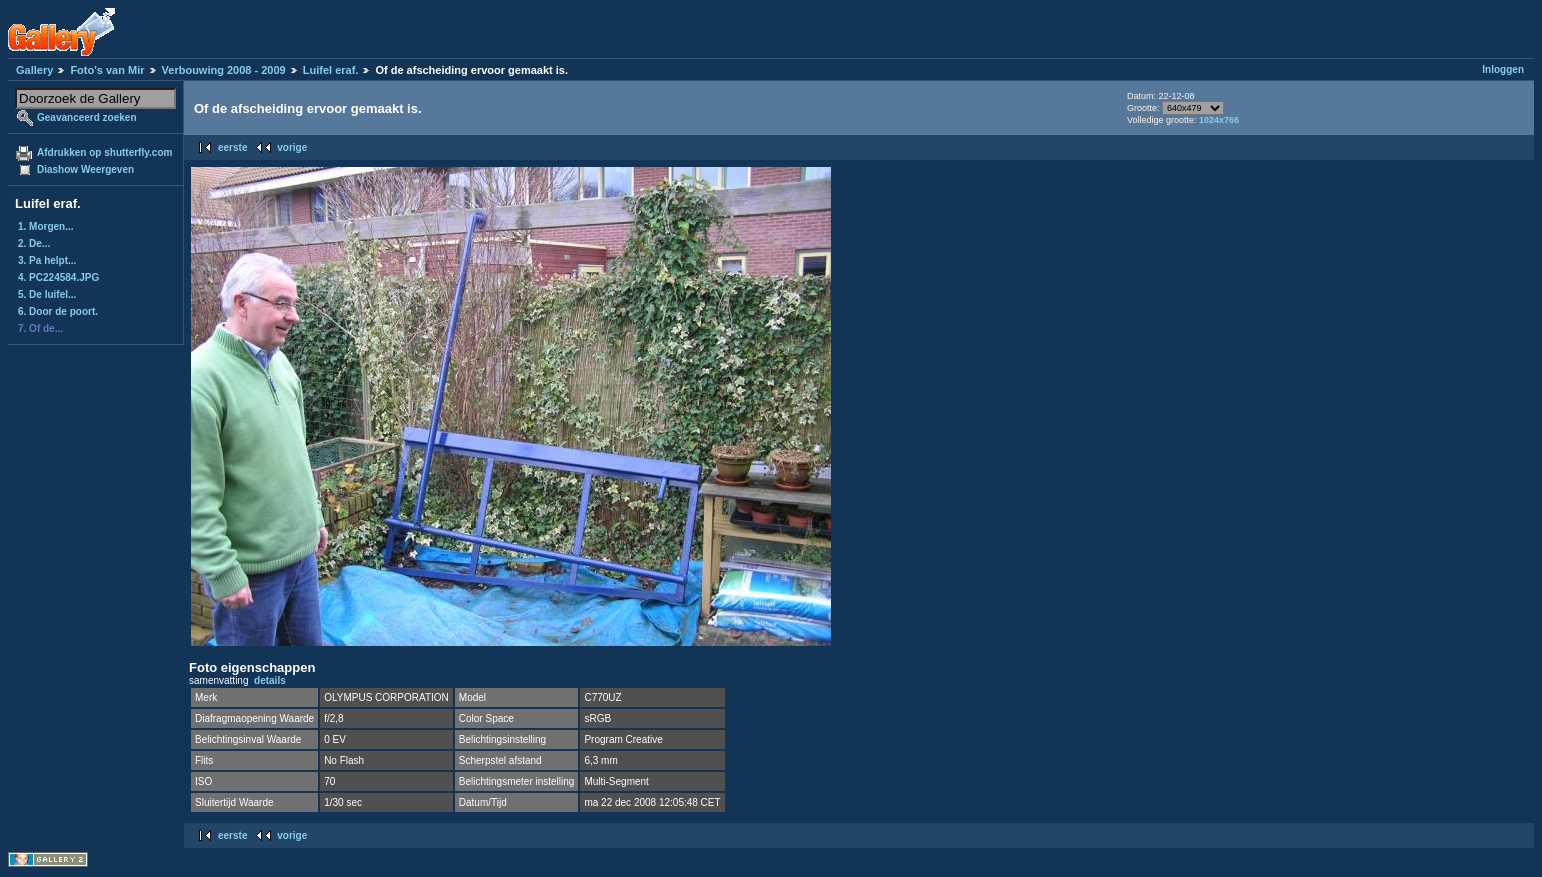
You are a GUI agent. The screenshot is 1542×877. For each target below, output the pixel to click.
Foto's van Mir (107, 70)
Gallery (34, 70)
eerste (232, 147)
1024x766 (1219, 120)
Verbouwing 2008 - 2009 (224, 70)
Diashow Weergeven (85, 169)
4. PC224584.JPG (58, 277)
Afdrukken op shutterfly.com (104, 152)
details (270, 680)
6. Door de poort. (58, 311)
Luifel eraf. (331, 70)
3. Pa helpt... (47, 260)
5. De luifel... (47, 294)
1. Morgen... (46, 226)
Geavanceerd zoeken (87, 117)
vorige (292, 147)
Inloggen (1503, 69)
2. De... (34, 243)
